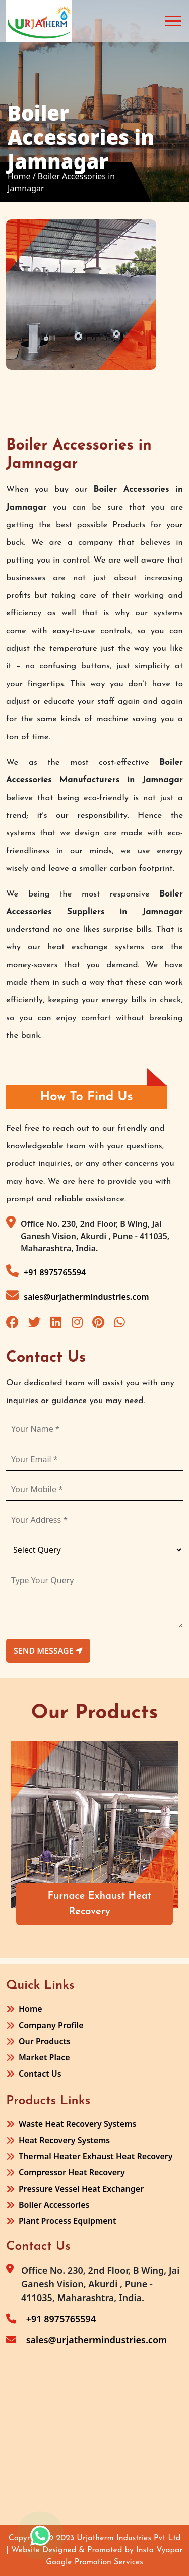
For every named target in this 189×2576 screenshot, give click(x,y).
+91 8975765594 (46, 1271)
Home (30, 2008)
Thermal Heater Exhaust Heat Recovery (96, 2156)
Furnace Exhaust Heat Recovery (100, 1904)
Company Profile (51, 2025)
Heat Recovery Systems (64, 2140)
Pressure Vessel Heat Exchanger (81, 2188)
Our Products (45, 2041)
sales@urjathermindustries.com (77, 1295)
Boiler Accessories (54, 2204)
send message (48, 1650)
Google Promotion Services (94, 2562)
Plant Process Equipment (67, 2220)
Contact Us (40, 2073)
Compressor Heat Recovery (72, 2172)
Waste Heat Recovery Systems (77, 2124)
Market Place (44, 2057)
